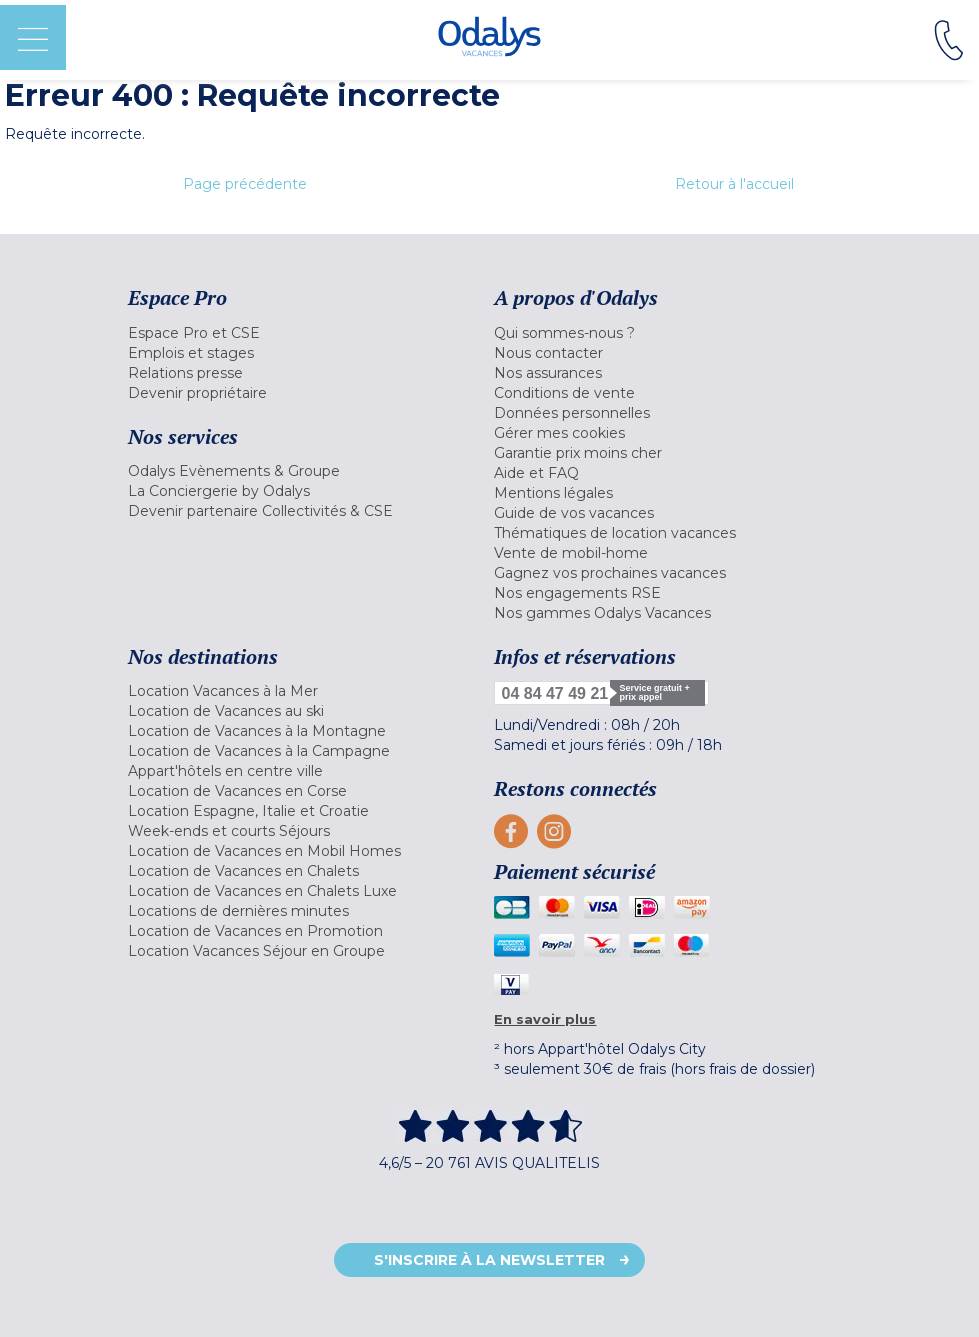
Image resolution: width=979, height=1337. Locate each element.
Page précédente (245, 184)
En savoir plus (545, 1019)
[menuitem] (306, 333)
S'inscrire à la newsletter (489, 1260)
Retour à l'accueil (734, 184)
